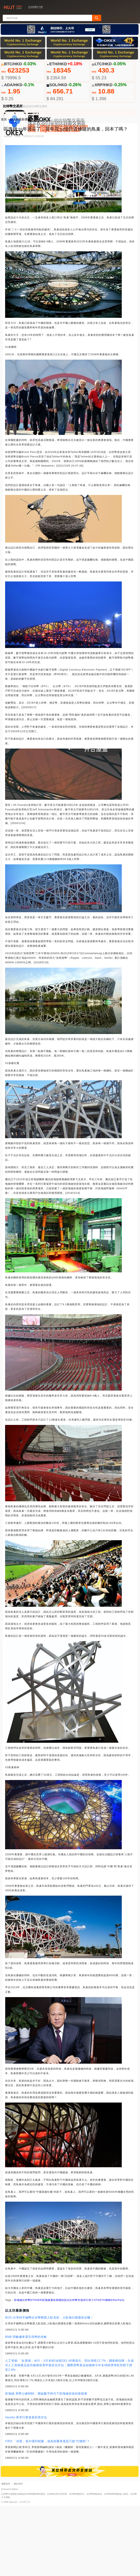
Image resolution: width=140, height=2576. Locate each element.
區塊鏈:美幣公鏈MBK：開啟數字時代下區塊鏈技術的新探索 (46, 2463)
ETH (33, 2370)
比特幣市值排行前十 (81, 2370)
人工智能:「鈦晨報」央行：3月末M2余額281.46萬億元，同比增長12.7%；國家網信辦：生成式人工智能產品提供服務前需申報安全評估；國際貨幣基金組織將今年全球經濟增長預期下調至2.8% (69, 2435)
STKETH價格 (102, 2370)
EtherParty (118, 2370)
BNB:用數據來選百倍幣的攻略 (26, 2407)
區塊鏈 (18, 2370)
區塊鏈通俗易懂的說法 (55, 2370)
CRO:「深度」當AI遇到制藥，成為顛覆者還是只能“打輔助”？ (47, 2511)
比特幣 (26, 2370)
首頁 (4, 189)
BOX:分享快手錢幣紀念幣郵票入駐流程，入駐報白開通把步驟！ (49, 2387)
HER (39, 2370)
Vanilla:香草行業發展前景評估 (26, 2487)
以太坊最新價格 (20, 189)
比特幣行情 (24, 2572)
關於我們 (18, 2554)
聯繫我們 (5, 2554)
